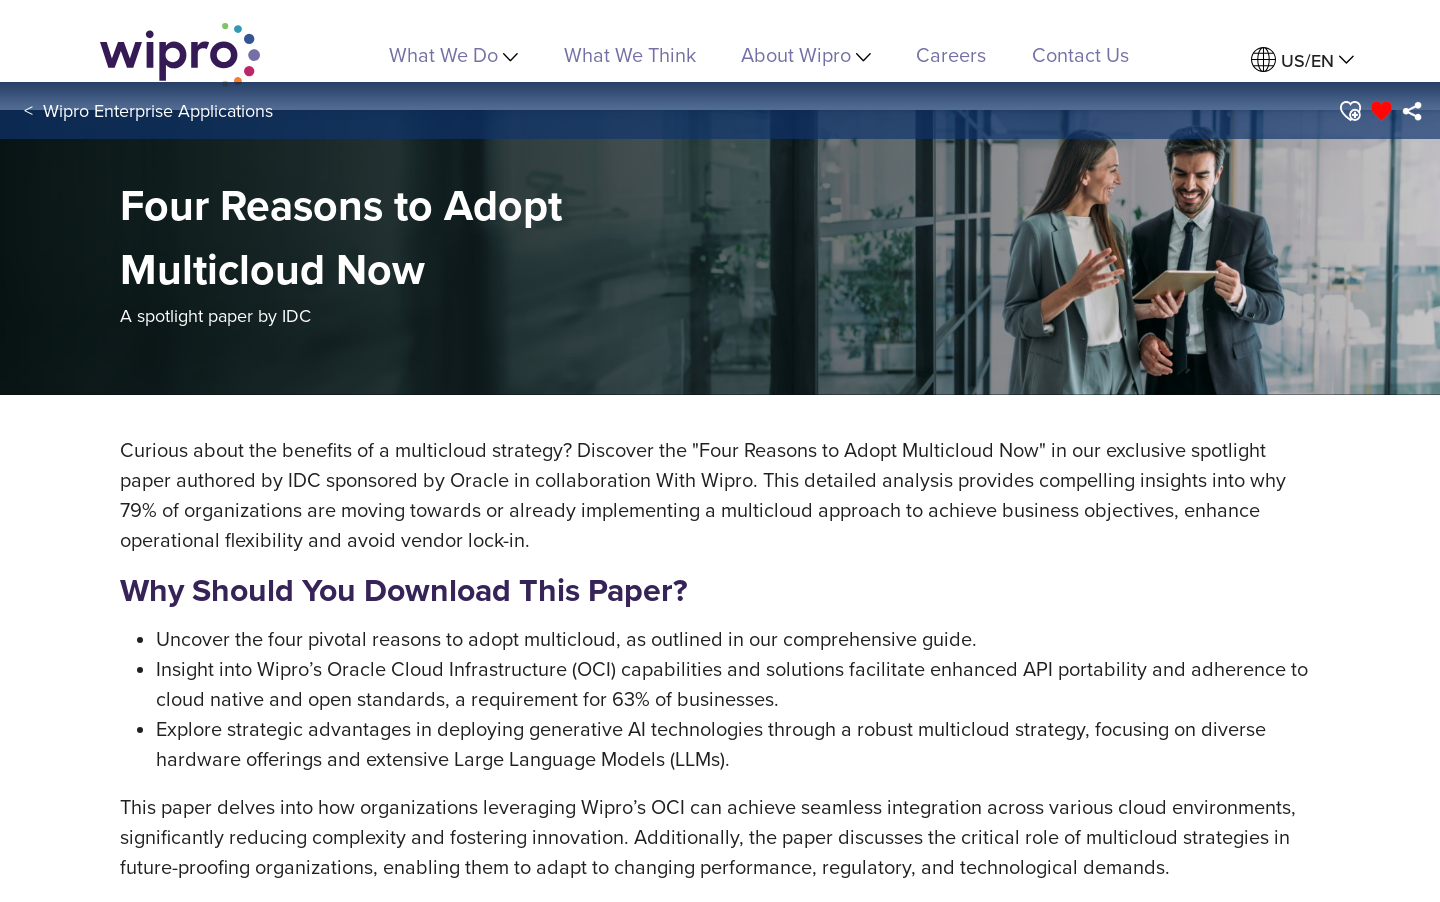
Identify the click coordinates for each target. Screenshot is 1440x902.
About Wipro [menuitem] (806, 54)
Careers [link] (951, 54)
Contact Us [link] (1080, 54)
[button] (1349, 111)
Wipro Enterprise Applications (158, 110)
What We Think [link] (630, 54)
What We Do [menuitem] (453, 54)
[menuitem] (1302, 60)
